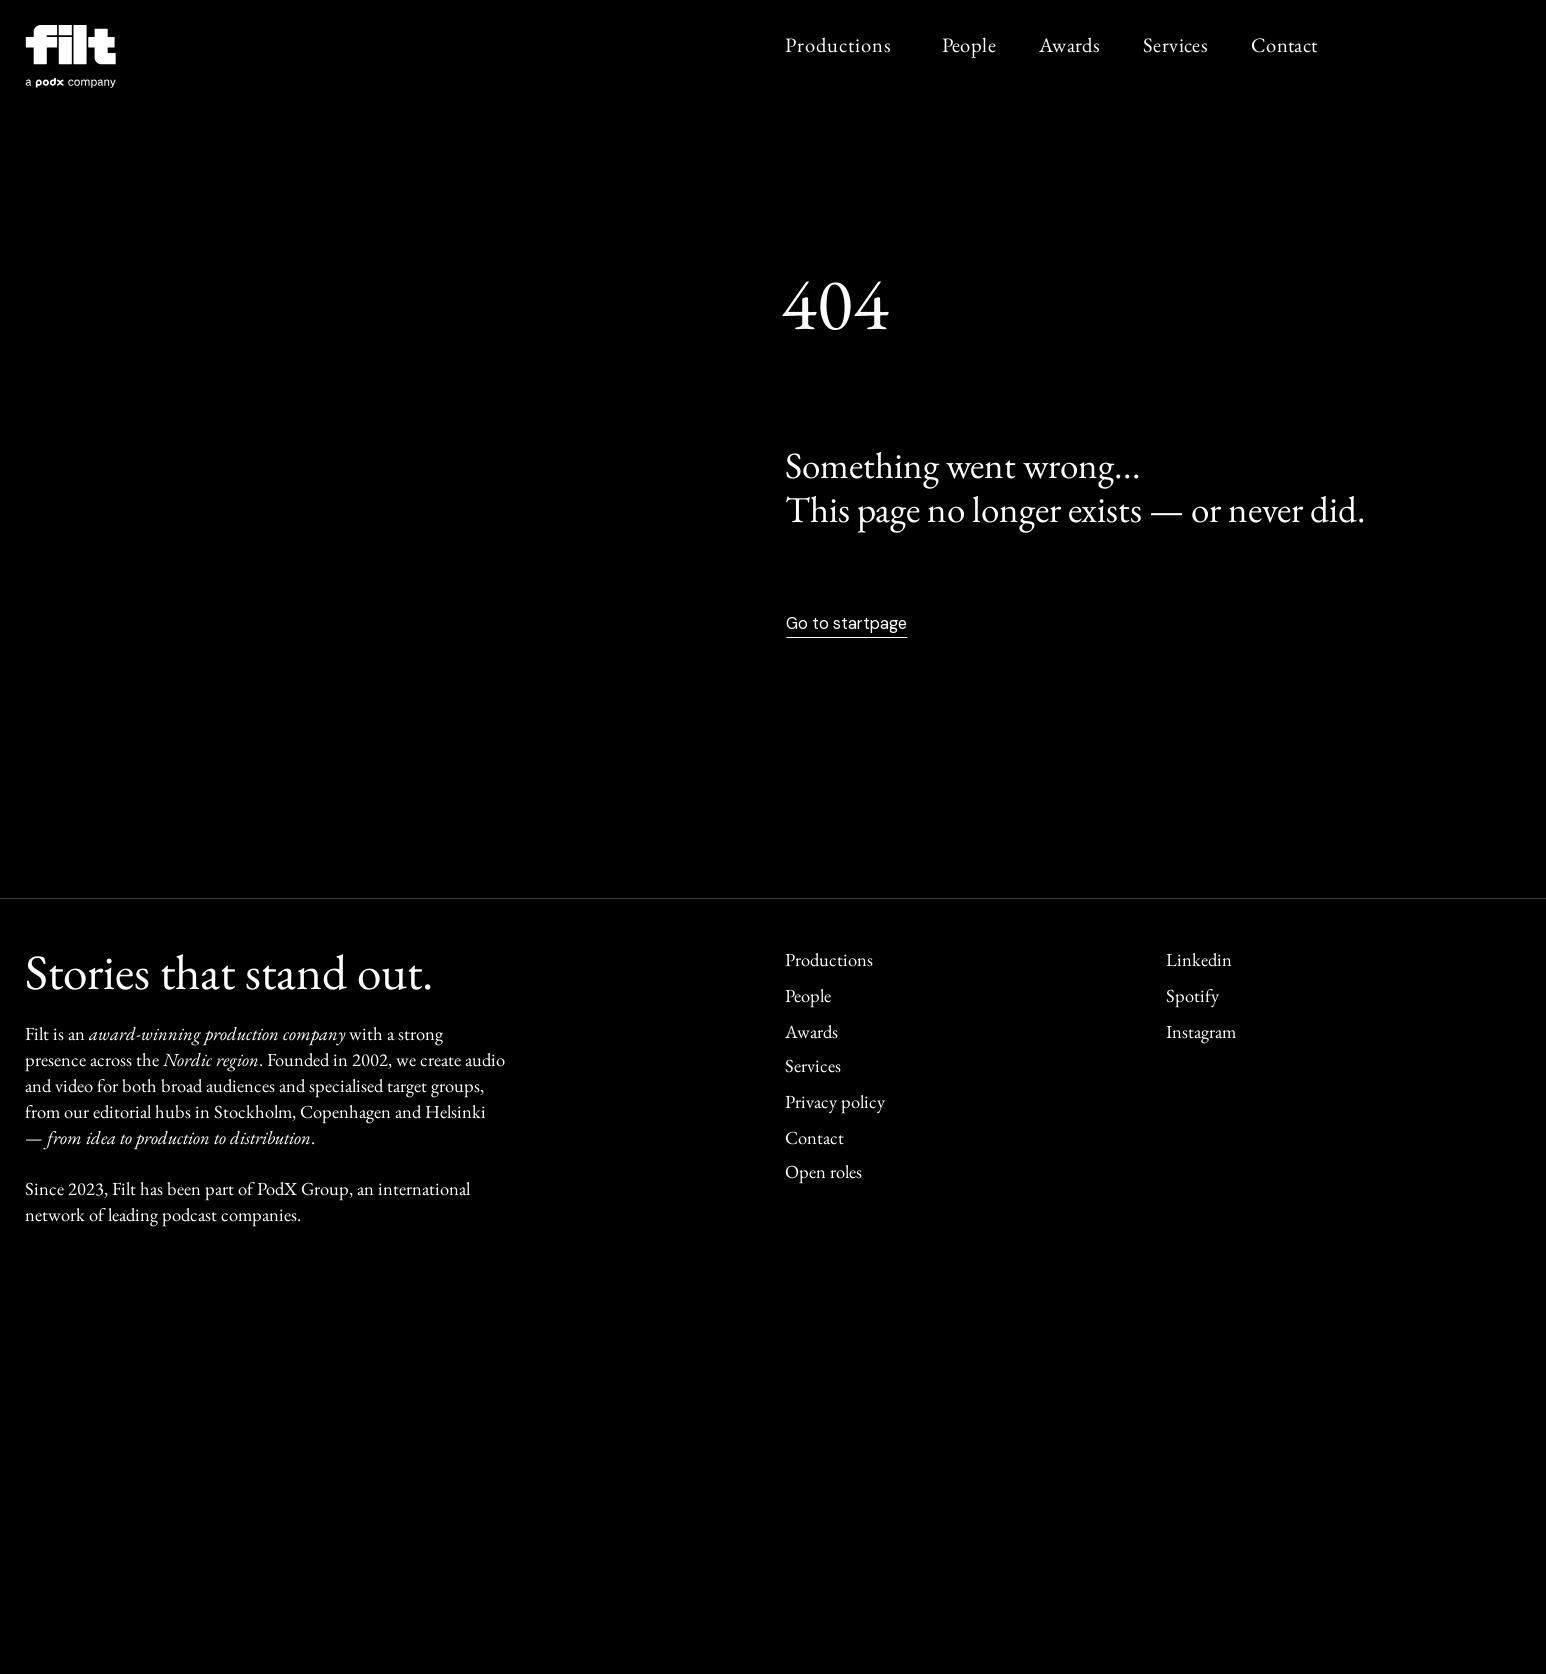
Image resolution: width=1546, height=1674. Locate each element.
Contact (1284, 44)
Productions (838, 44)
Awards (1069, 44)
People (969, 44)
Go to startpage (846, 623)
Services (1175, 44)
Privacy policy (835, 1101)
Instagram (1201, 1031)
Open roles (823, 1171)
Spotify (1192, 995)
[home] (76, 61)
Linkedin (1199, 959)
